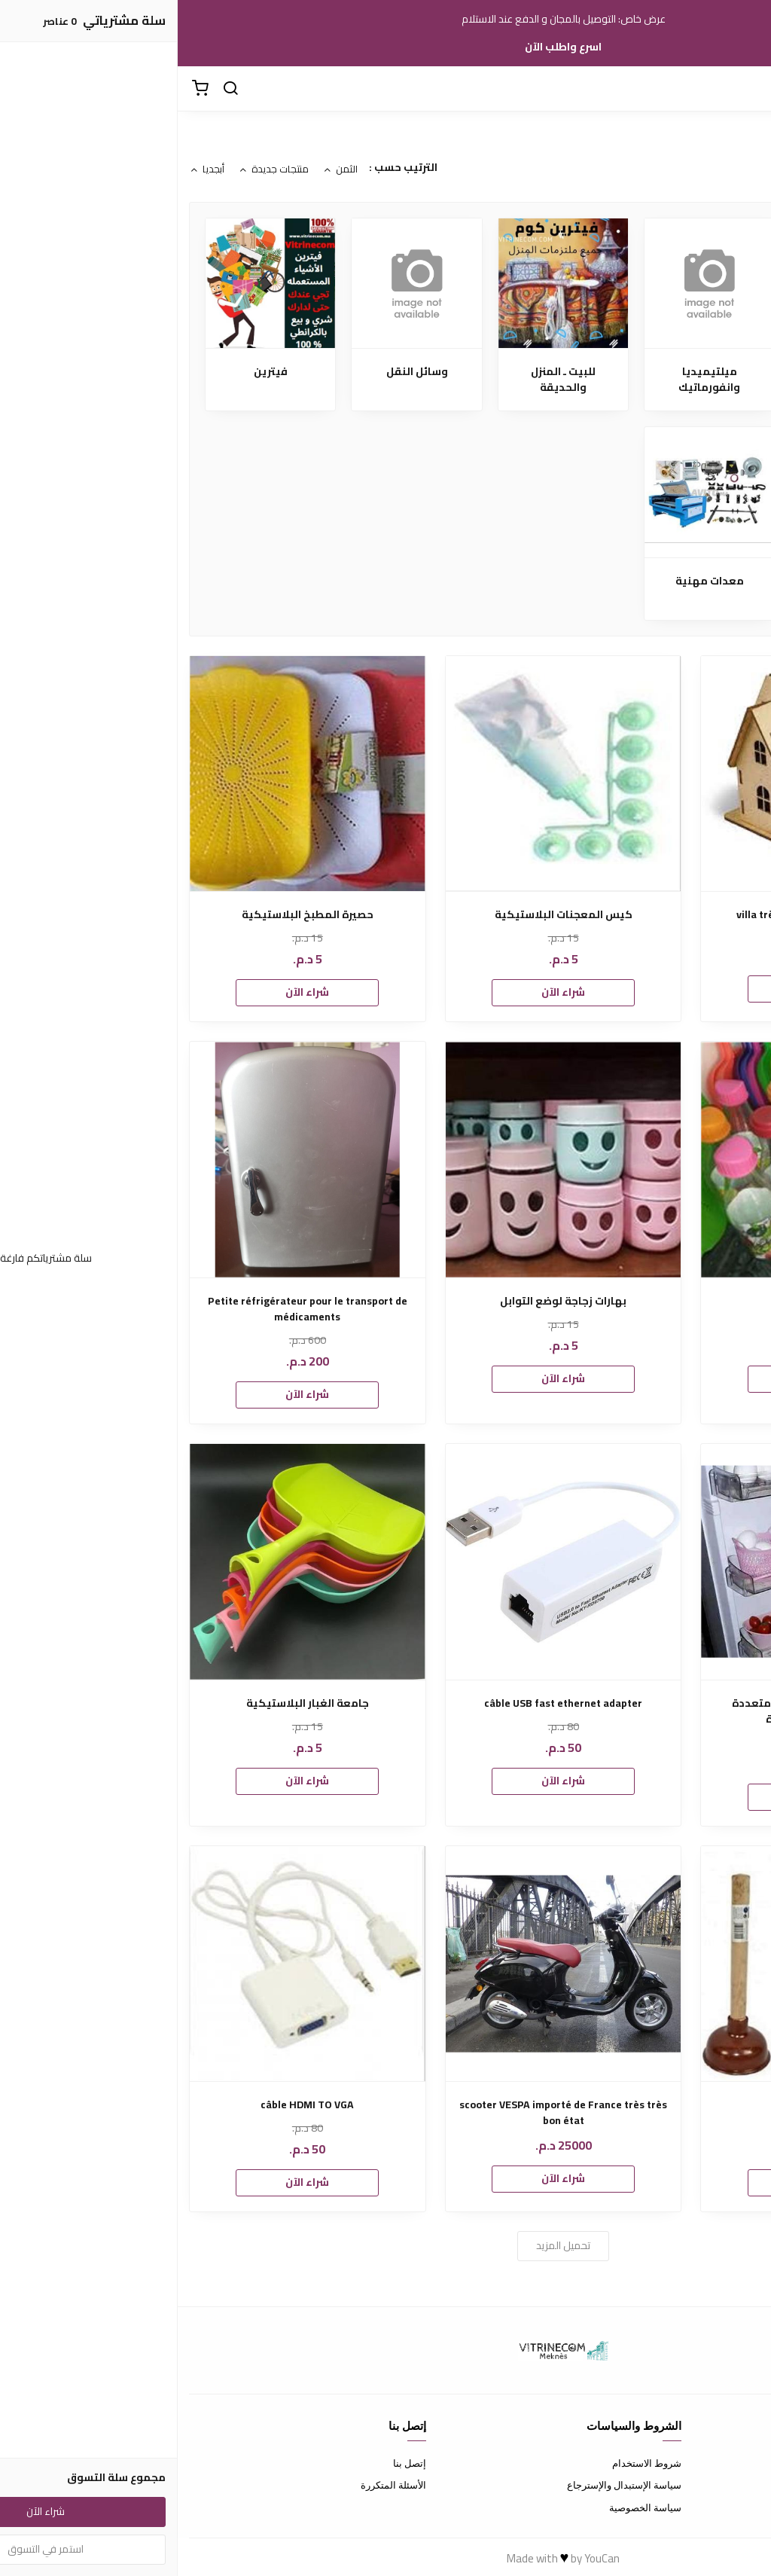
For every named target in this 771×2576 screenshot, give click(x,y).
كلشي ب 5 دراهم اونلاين (678, 589)
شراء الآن (641, 988)
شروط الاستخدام (469, 2463)
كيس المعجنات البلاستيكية (386, 915)
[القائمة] (748, 89)
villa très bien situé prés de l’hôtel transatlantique (641, 923)
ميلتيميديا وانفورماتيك (531, 379)
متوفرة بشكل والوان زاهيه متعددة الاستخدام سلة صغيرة (641, 1711)
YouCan (424, 2558)
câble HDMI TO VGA (129, 2105)
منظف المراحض (641, 2105)
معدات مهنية (532, 581)
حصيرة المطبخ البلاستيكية (130, 915)
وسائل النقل (239, 372)
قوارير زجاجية (641, 1301)
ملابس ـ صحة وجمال (678, 372)
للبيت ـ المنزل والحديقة (385, 379)
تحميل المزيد (385, 2245)
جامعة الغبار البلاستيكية (130, 1703)
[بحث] (52, 89)
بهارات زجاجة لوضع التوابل (385, 1301)
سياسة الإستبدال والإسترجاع (446, 2485)
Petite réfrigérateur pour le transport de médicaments (130, 1309)
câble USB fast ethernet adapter (385, 1703)
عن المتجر (739, 2463)
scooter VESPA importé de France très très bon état (385, 2113)
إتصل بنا (231, 2463)
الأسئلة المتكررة (215, 2485)
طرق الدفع (738, 2485)
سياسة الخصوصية (467, 2507)
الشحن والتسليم (726, 2507)
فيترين (93, 372)
